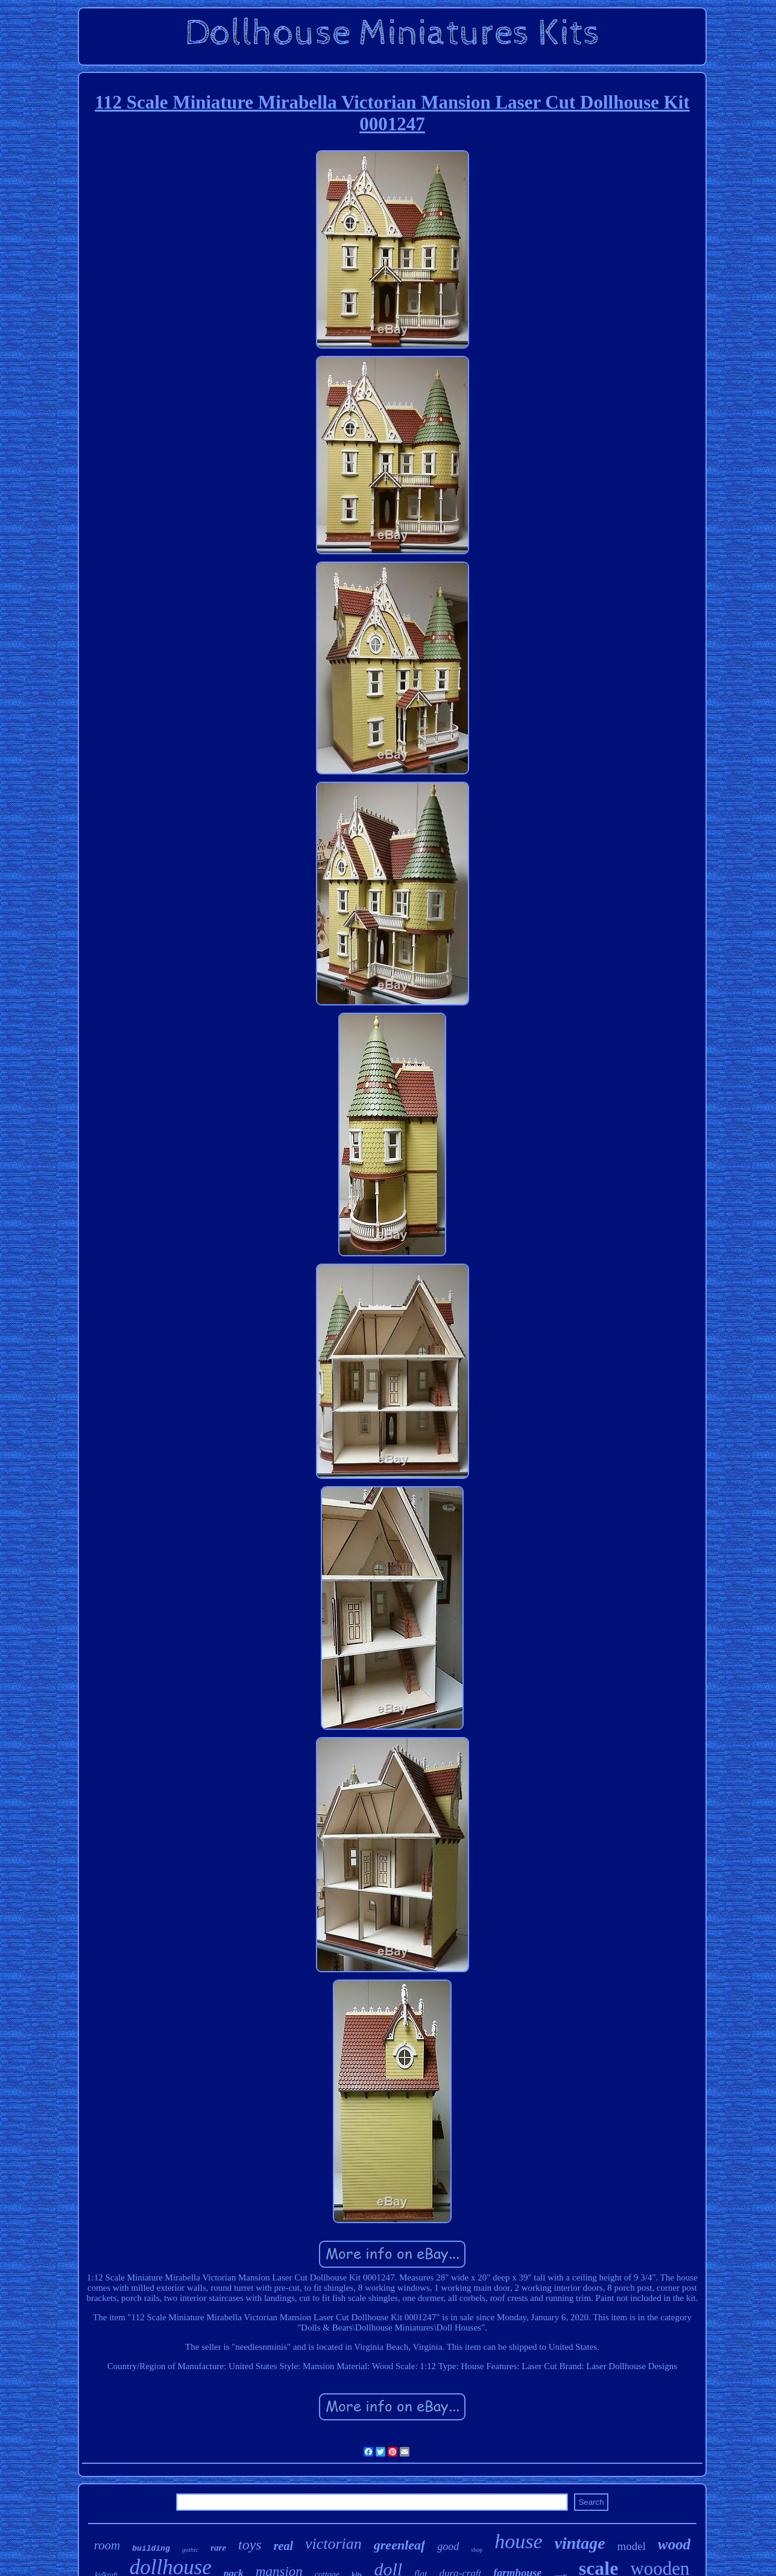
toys (250, 2544)
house (518, 2541)
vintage (580, 2543)
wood (674, 2544)
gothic (190, 2549)
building (150, 2548)
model (631, 2546)
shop (476, 2549)
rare (218, 2547)
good (448, 2546)
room (107, 2545)
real (283, 2545)
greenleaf (400, 2544)
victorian (333, 2543)
